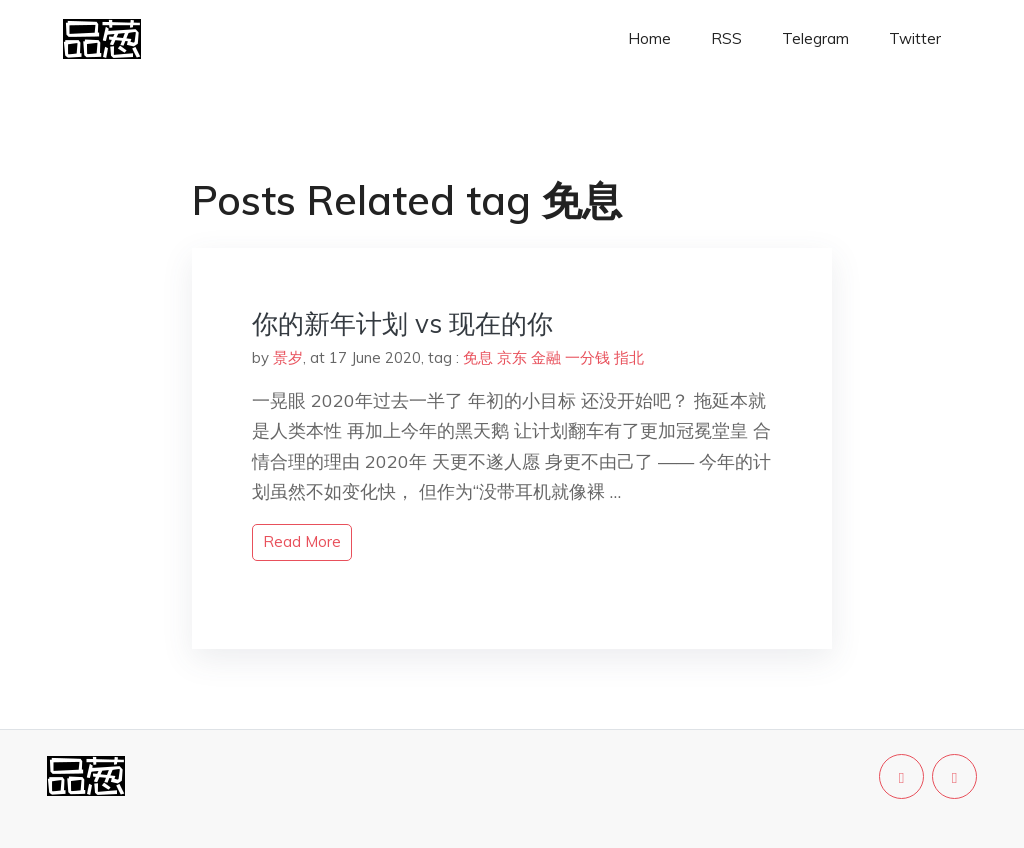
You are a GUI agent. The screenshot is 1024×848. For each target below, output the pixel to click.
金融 (546, 357)
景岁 (288, 357)
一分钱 (587, 357)
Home (649, 38)
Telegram (815, 38)
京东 (512, 357)
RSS (726, 38)
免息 (478, 357)
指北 (629, 357)
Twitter (915, 38)
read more (302, 541)
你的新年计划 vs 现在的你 (402, 323)
